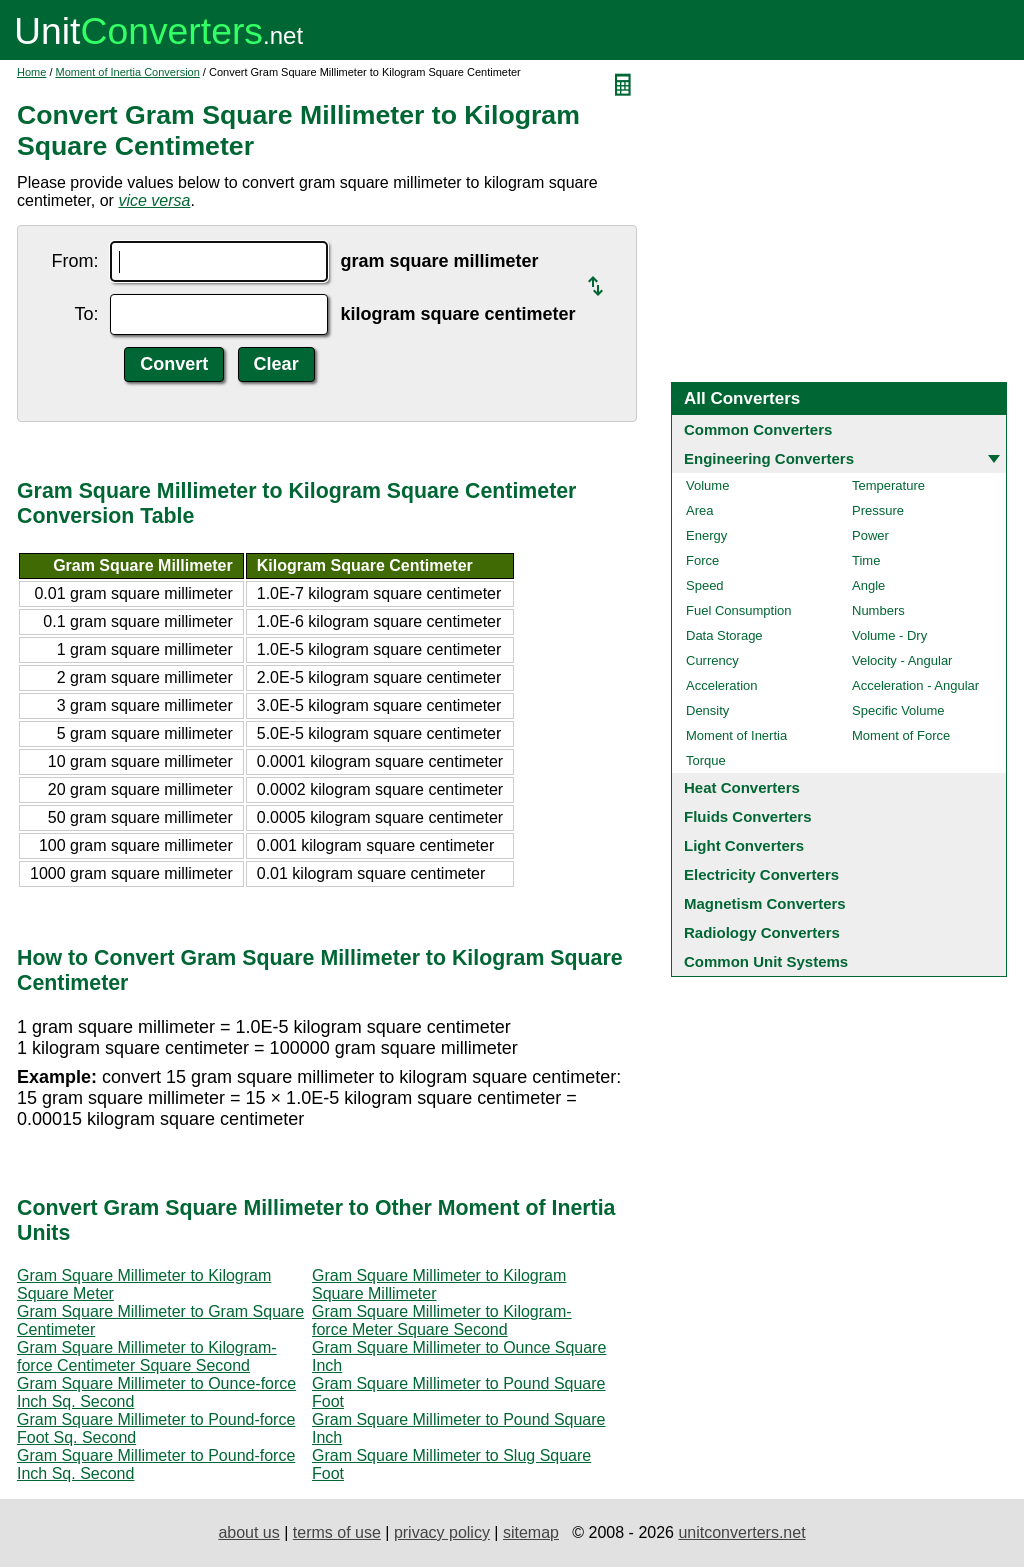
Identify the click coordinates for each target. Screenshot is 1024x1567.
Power (870, 535)
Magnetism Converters (765, 903)
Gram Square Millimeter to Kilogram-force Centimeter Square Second (147, 1356)
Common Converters (758, 429)
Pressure (878, 510)
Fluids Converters (748, 816)
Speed (705, 585)
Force (702, 560)
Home (31, 72)
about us (248, 1532)
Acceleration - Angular (915, 685)
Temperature (888, 485)
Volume (707, 485)
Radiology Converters (762, 932)
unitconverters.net (741, 1532)
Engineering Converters (769, 458)
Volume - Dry (889, 635)
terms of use (337, 1532)
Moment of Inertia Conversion (128, 72)
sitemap (531, 1532)
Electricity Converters (761, 874)
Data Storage (724, 635)
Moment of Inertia (736, 735)
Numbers (878, 610)
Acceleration (722, 685)
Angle (868, 585)
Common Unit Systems (766, 961)
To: (86, 314)
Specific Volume (898, 710)
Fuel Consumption (739, 610)
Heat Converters (742, 787)
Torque (706, 760)
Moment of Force (901, 735)
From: (74, 261)
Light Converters (744, 845)
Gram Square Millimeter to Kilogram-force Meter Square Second (442, 1320)
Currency (712, 660)
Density (707, 710)
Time (866, 560)
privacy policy (442, 1532)
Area (699, 510)
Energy (706, 535)
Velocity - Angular (902, 660)
